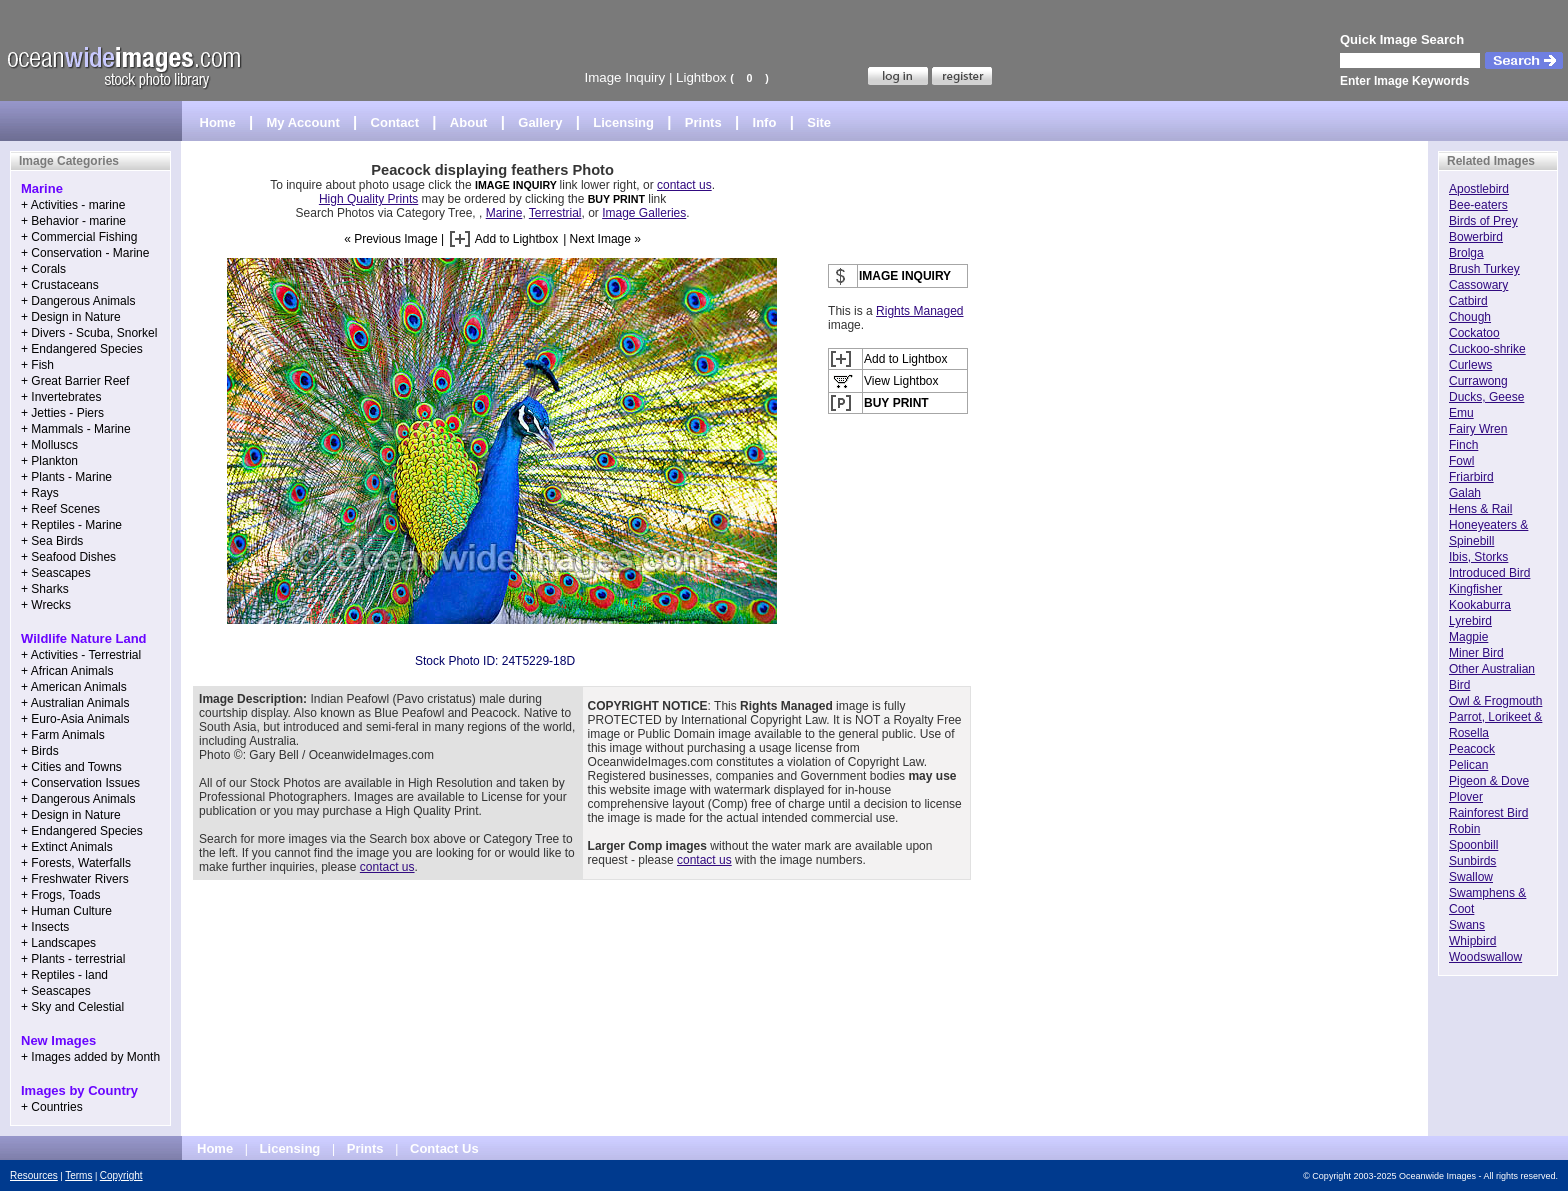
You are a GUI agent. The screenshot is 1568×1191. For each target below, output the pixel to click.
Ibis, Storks (1478, 557)
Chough (1470, 317)
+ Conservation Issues (80, 783)
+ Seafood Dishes (68, 557)
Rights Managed (919, 311)
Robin (1464, 829)
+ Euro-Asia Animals (75, 719)
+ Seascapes (56, 573)
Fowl (1461, 461)
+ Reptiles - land (64, 975)
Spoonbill (1473, 845)
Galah (1465, 493)
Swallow (1471, 877)
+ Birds (40, 751)
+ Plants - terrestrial (73, 959)
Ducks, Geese (1486, 397)
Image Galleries (644, 213)
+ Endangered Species (82, 349)
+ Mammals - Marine (76, 429)
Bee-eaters (1478, 205)
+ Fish (37, 365)
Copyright (121, 1175)
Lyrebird (1470, 621)
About (469, 122)
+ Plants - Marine (66, 477)
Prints (703, 122)
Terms (78, 1175)
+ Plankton (49, 461)
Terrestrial (555, 213)
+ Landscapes (58, 943)
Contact (395, 122)
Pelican (1468, 765)
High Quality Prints (368, 199)
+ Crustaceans (60, 285)
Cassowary (1478, 285)
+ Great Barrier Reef (75, 381)
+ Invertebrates (61, 397)
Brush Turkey (1484, 269)
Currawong (1478, 381)
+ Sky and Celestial (72, 1007)
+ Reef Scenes (60, 509)
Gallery (540, 122)
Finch (1463, 445)
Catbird (1468, 301)
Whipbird (1472, 941)
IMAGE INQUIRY (517, 185)
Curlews (1470, 365)
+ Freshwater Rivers (75, 879)
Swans (1467, 925)
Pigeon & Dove (1489, 781)
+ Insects (45, 927)
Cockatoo (1474, 333)
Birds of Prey (1483, 221)
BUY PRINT (616, 199)
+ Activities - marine (73, 205)
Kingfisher (1475, 589)
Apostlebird (1479, 189)
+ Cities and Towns (71, 767)
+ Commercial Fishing (79, 237)
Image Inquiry (624, 77)
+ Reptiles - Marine (71, 525)
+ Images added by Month (90, 1057)
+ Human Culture (66, 911)
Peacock (1472, 749)
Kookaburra (1480, 605)
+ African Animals (67, 671)
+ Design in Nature (71, 317)
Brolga (1466, 253)
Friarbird (1471, 477)
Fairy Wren (1478, 429)
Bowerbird (1476, 237)
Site (819, 122)
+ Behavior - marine (73, 221)
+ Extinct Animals (67, 847)
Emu (1461, 413)
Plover (1466, 797)
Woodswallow (1485, 957)
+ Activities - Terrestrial (81, 655)
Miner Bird (1476, 653)
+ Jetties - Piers (62, 413)
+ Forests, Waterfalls (76, 863)
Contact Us (444, 1148)
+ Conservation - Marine (85, 253)
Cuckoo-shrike (1487, 349)
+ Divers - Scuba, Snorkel (89, 333)
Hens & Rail (1480, 509)
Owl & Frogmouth (1495, 701)
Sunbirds (1472, 861)
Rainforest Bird (1488, 813)
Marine (504, 213)
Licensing (623, 122)
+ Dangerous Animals (78, 301)
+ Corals (43, 269)
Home (218, 122)
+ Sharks (45, 589)
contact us (684, 185)
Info (765, 122)
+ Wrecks (46, 605)
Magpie (1468, 637)
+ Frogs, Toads (61, 895)
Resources (34, 1175)
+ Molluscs (49, 445)
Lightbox (701, 77)
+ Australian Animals (75, 703)
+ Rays (40, 493)
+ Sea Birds (52, 541)
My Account (303, 122)
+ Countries (52, 1107)
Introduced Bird (1489, 573)
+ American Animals (74, 687)
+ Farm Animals (63, 735)
